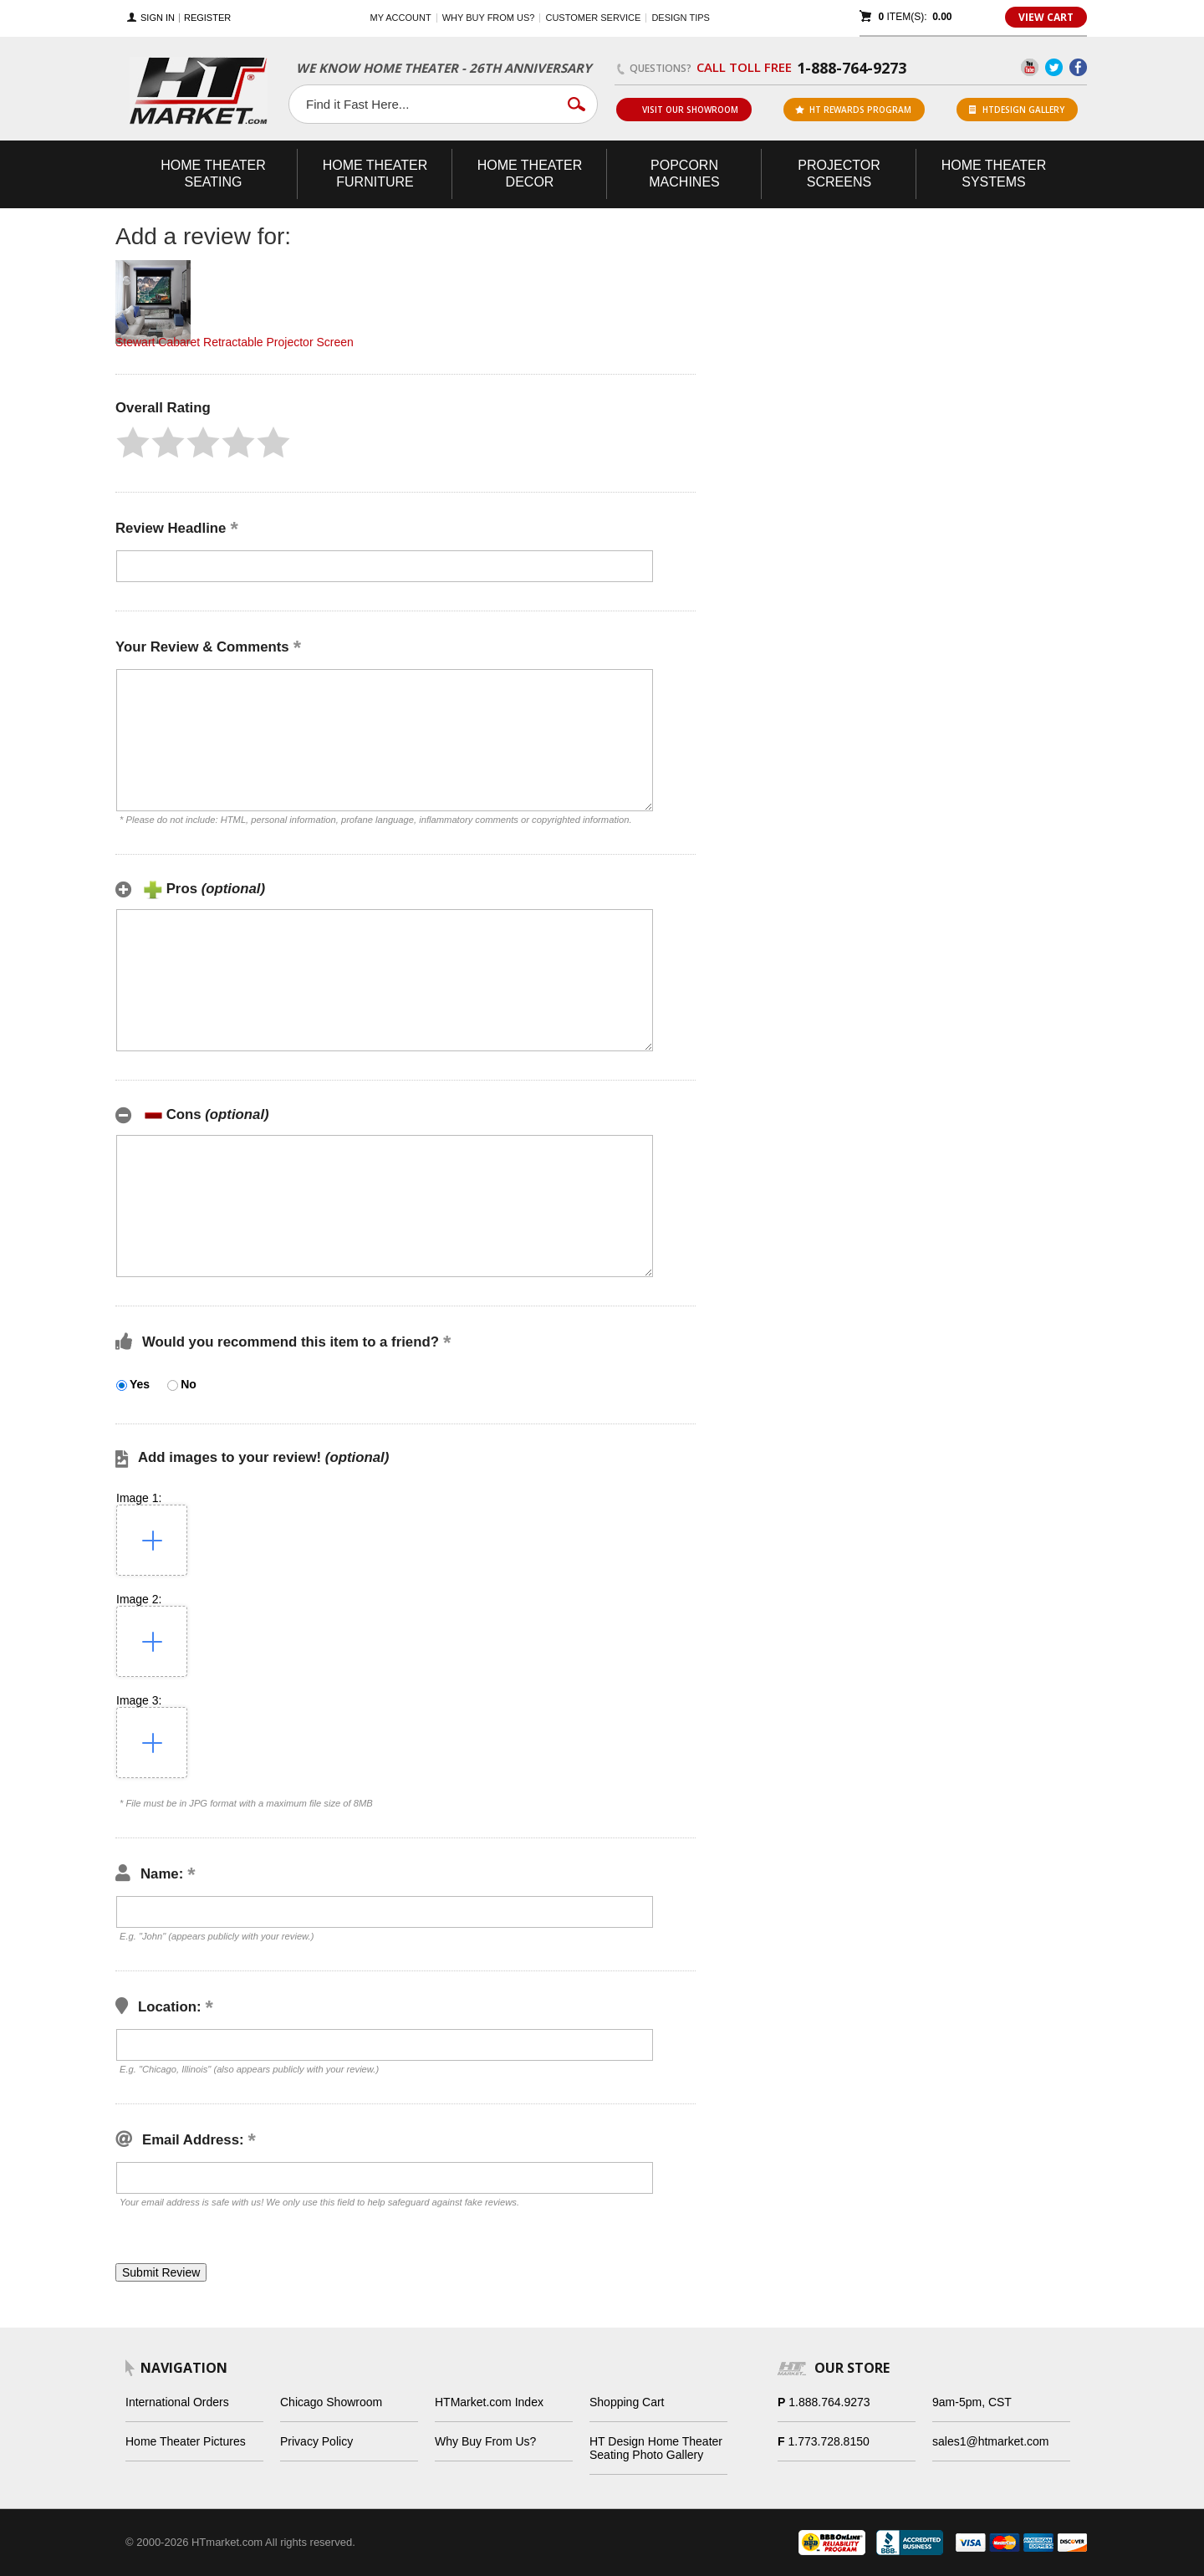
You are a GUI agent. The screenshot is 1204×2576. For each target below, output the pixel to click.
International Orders (177, 2402)
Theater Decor (530, 173)
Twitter (1054, 67)
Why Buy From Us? (485, 2441)
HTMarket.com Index (489, 2402)
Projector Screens (839, 173)
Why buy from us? (488, 18)
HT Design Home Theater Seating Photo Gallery (655, 2448)
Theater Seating (213, 173)
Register (207, 18)
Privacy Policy (316, 2441)
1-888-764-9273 (851, 68)
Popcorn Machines (684, 173)
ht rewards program (853, 109)
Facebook (1078, 67)
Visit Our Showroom (683, 109)
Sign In (157, 18)
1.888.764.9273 (829, 2402)
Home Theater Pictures (185, 2441)
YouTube (1029, 67)
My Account (400, 18)
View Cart (1046, 17)
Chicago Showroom (331, 2402)
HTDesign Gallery (1016, 109)
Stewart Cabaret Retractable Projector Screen (234, 342)
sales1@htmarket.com (990, 2441)
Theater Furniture (375, 173)
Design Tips (680, 18)
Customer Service (592, 18)
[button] (133, 442)
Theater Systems (994, 173)
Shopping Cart (627, 2402)
